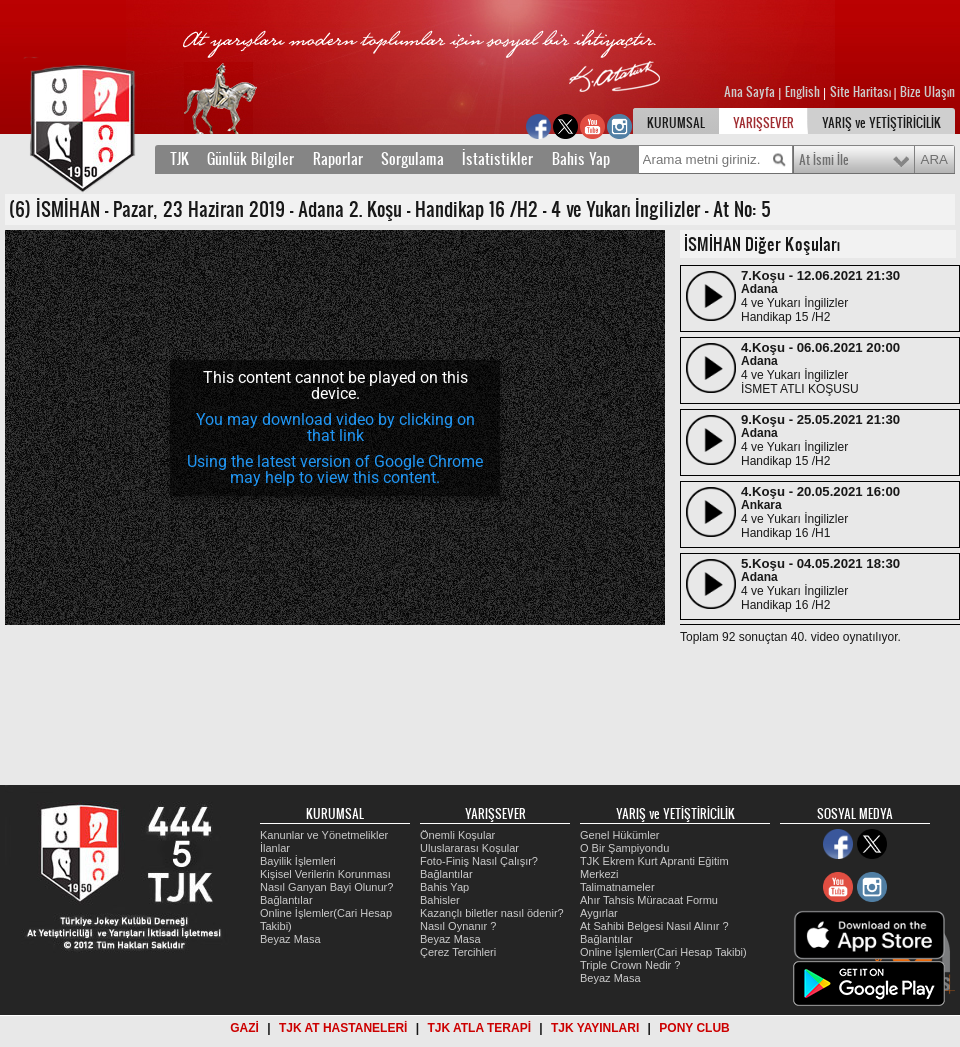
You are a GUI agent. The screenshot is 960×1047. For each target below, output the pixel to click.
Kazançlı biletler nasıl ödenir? (492, 913)
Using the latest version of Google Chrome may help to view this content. (335, 469)
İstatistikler (497, 159)
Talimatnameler (617, 887)
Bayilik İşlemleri (298, 861)
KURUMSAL (676, 123)
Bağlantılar (286, 900)
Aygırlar (599, 913)
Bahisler (440, 900)
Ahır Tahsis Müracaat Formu (649, 900)
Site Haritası (862, 92)
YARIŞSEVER (763, 123)
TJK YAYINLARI (595, 1028)
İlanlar (275, 848)
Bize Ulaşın (927, 92)
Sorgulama (412, 159)
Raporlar (338, 159)
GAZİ (244, 1028)
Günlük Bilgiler (250, 159)
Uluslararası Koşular (469, 848)
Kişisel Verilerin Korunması (325, 874)
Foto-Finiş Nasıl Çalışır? (479, 861)
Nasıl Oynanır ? (458, 926)
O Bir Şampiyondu (624, 848)
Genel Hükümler (619, 835)
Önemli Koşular (457, 835)
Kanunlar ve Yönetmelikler (324, 835)
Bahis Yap (581, 159)
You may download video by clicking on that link (335, 427)
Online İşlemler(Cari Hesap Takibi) (663, 952)
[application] (335, 427)
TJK (179, 159)
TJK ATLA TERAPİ (479, 1028)
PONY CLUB (694, 1028)
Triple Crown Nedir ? (630, 965)
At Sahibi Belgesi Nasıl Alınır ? (654, 926)
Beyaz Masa (290, 939)
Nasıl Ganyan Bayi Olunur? (326, 887)
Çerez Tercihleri (458, 952)
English (802, 92)
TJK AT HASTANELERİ (343, 1028)
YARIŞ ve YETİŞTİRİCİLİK (881, 123)
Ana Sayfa (751, 92)
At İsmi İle (824, 160)
